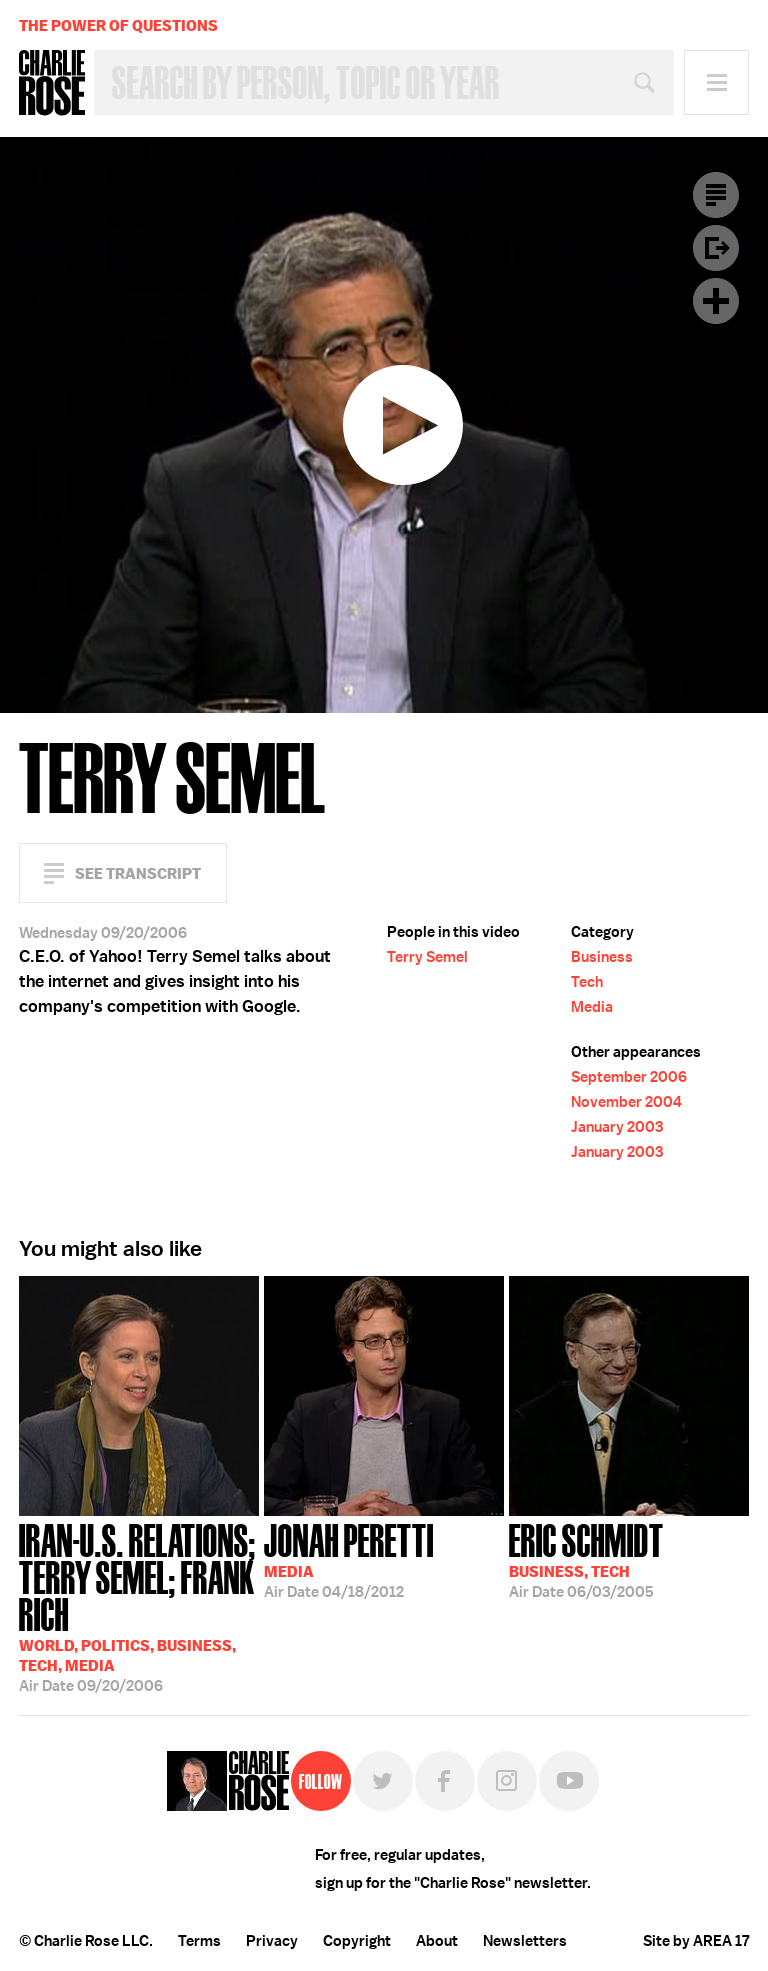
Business (602, 957)
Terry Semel (427, 957)
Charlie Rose (52, 83)
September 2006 (629, 1077)
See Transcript (138, 873)
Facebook (445, 1781)
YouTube (569, 1781)
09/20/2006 (139, 1606)
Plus (716, 301)
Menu (716, 82)
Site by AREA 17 (696, 1941)
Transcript (716, 195)
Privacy (272, 1941)
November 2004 (626, 1102)
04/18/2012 (349, 1559)
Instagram (507, 1781)
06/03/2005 (586, 1559)
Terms (199, 1941)
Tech (587, 982)
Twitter (383, 1781)
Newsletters (525, 1941)
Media (592, 1007)
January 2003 (617, 1127)
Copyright (357, 1941)
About (437, 1941)
